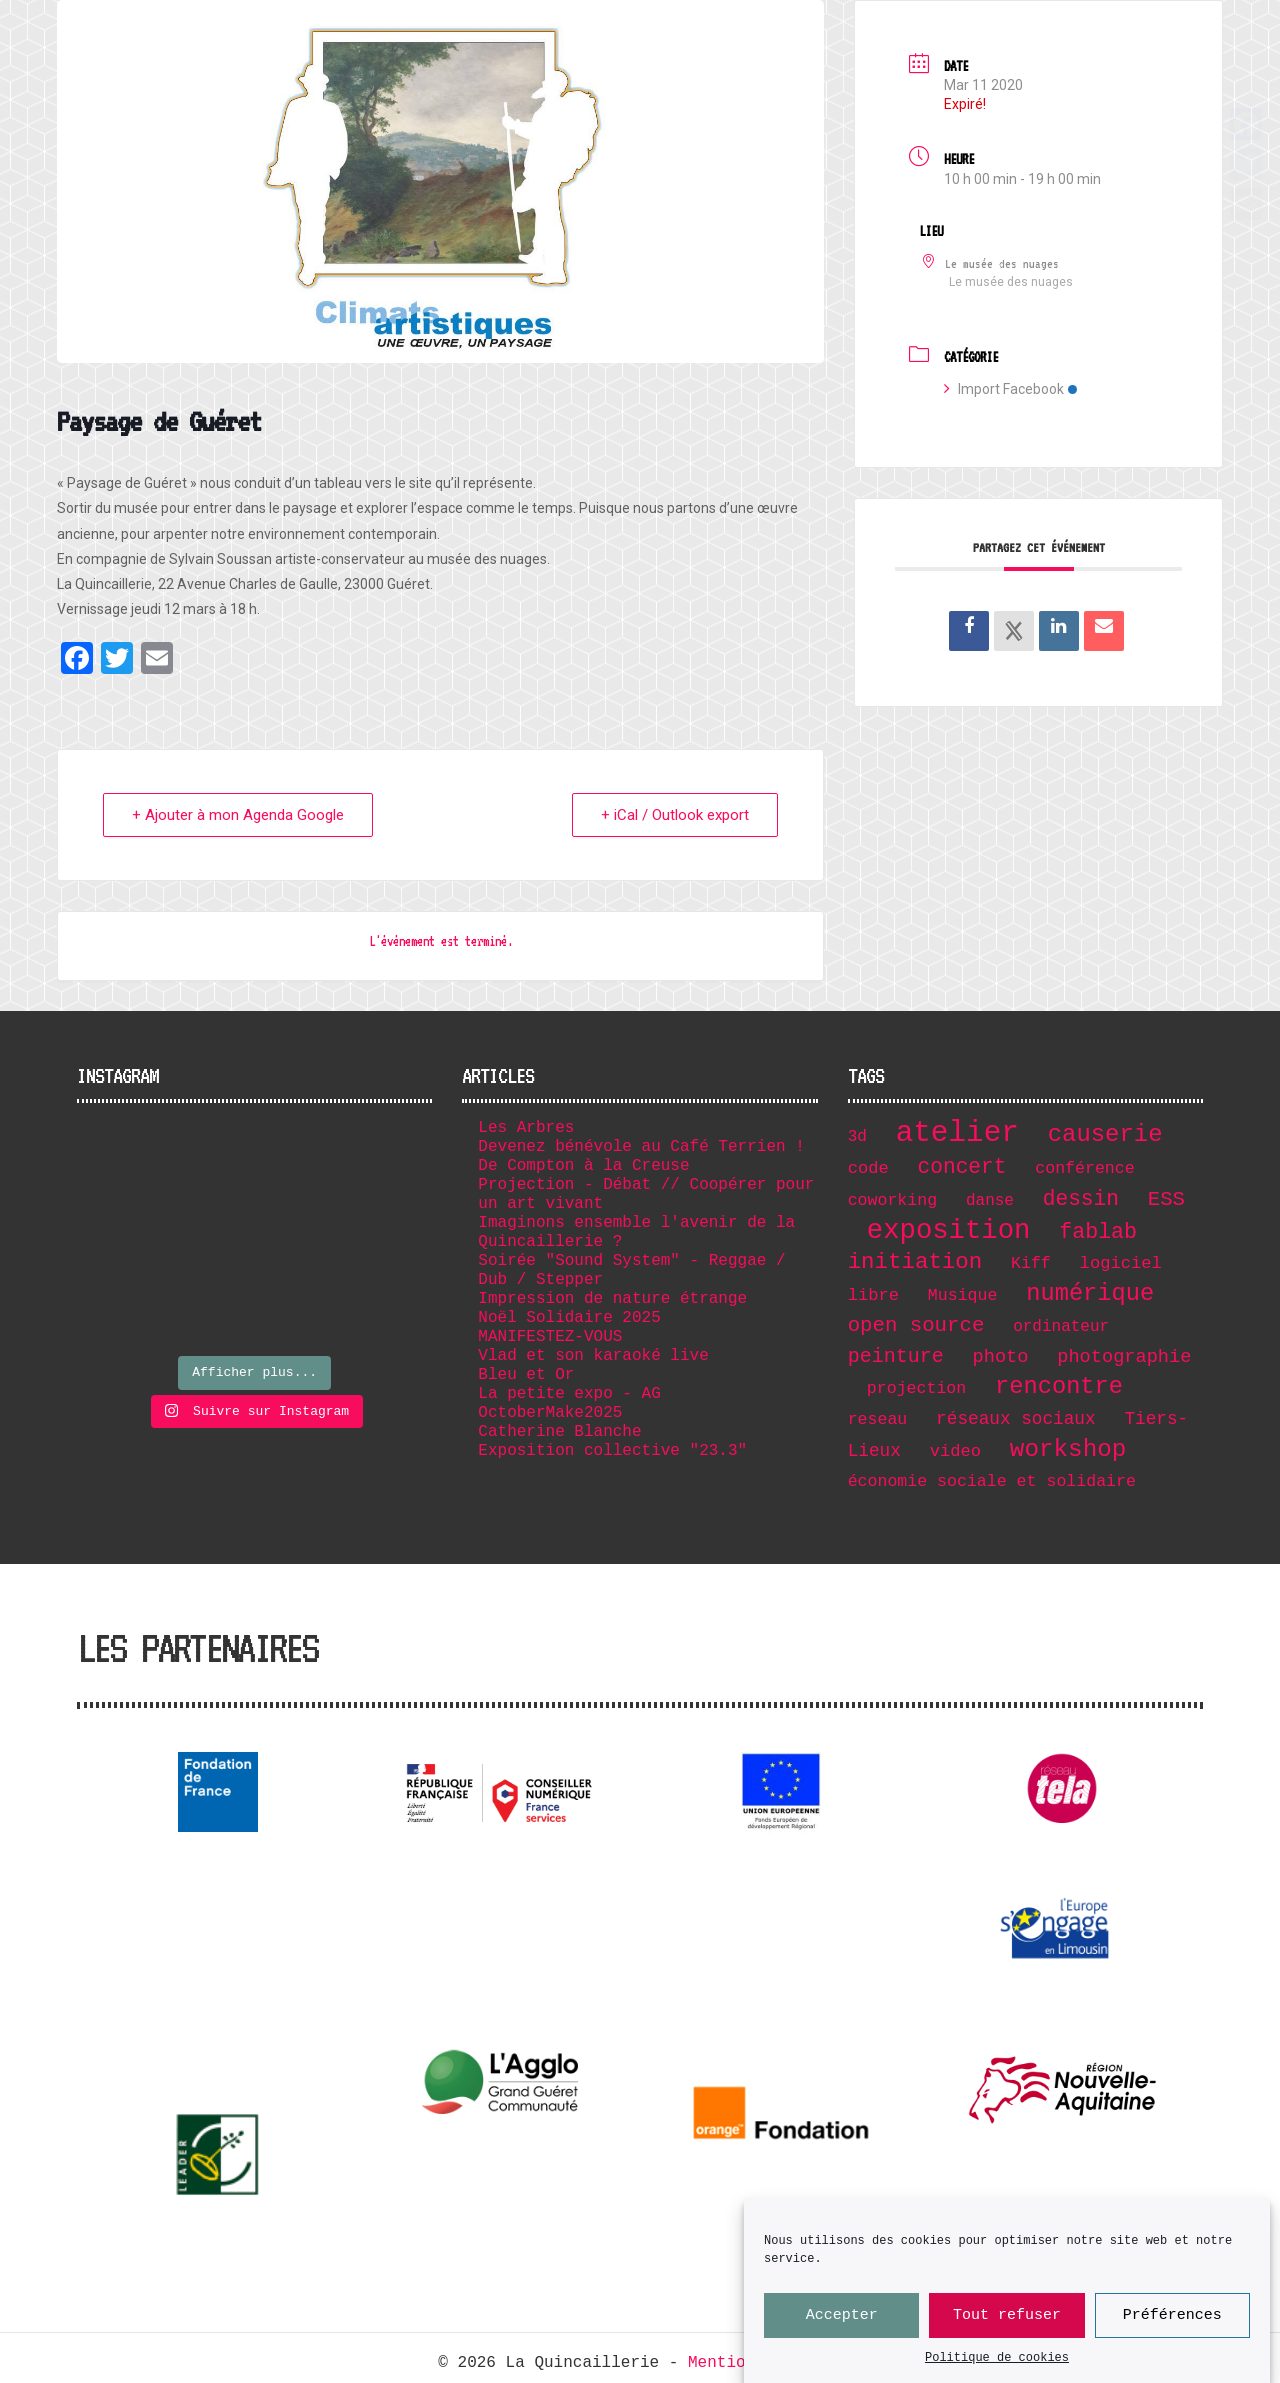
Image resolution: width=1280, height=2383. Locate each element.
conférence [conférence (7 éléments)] (1084, 1168)
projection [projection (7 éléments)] (916, 1388)
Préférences (1172, 2324)
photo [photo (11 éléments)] (1001, 1357)
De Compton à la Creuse (583, 1166)
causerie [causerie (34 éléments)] (1105, 1134)
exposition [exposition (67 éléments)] (949, 1230)
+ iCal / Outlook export (675, 815)
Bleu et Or (526, 1375)
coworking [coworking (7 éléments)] (892, 1200)
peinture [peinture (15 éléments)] (896, 1356)
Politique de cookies (997, 2367)
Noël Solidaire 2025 (569, 1318)
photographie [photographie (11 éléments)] (1124, 1357)
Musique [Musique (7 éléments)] (963, 1295)
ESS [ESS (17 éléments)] (1166, 1199)
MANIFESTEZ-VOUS (550, 1337)
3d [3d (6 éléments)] (857, 1137)
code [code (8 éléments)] (868, 1168)
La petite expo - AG (569, 1394)
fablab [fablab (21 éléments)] (1098, 1232)
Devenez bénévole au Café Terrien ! (641, 1147)
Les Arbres (526, 1128)
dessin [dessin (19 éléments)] (1081, 1199)
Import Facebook (1010, 389)
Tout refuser (1007, 2324)
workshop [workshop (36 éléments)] (1068, 1449)
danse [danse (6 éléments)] (990, 1201)
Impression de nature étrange (612, 1299)
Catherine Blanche (559, 1432)
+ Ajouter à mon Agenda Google (238, 815)
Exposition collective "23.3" (612, 1451)
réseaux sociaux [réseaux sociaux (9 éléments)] (1016, 1419)
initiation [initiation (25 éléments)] (915, 1262)
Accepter (842, 2324)
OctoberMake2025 (550, 1413)
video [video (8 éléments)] (955, 1451)
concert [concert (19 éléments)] (962, 1167)
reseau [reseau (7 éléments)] (878, 1419)
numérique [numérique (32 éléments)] (1090, 1293)
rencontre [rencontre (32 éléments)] (1059, 1386)
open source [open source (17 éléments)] (916, 1325)
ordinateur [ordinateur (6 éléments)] (1061, 1327)
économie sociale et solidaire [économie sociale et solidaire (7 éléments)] (992, 1481)
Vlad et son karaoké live (593, 1356)
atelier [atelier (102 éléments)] (957, 1133)
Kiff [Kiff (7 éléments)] (1031, 1263)
